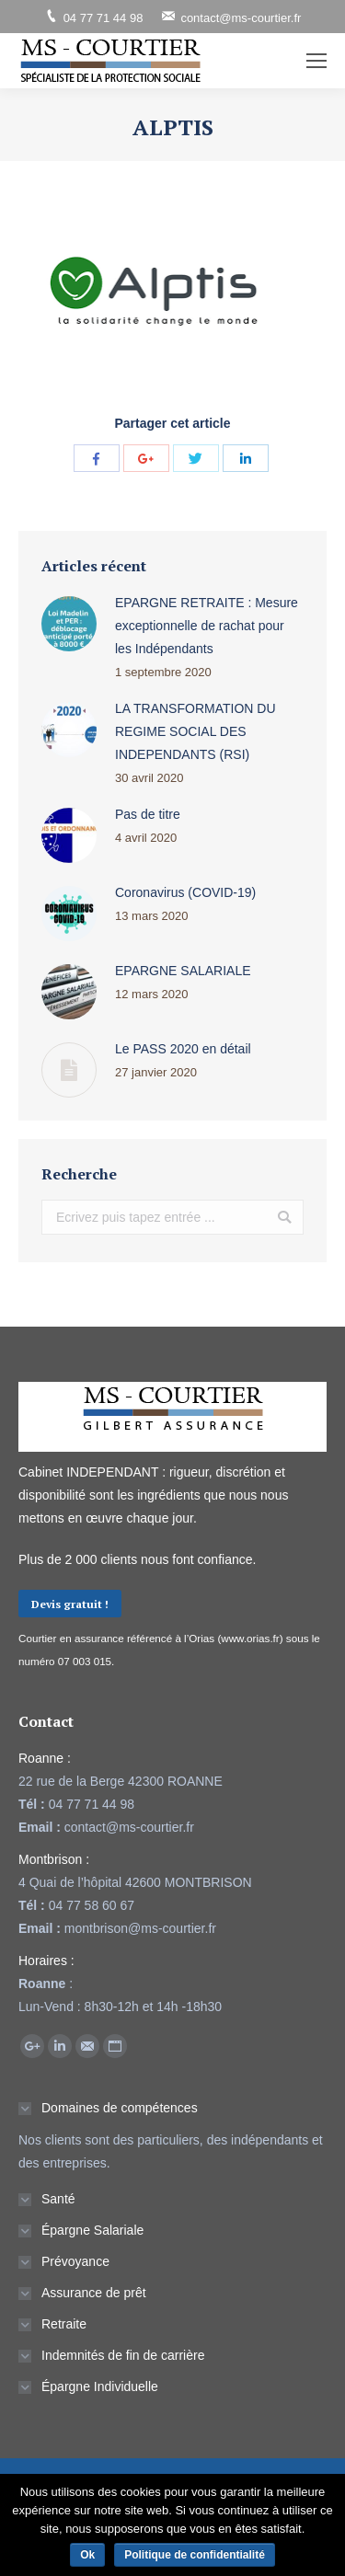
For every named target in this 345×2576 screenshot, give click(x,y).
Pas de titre (147, 814)
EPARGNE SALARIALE (183, 970)
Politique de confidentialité (194, 2554)
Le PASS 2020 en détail (183, 1048)
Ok (87, 2554)
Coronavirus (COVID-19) (185, 892)
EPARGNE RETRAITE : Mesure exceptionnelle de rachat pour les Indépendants (206, 625)
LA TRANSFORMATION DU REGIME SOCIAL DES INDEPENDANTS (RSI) (195, 731)
